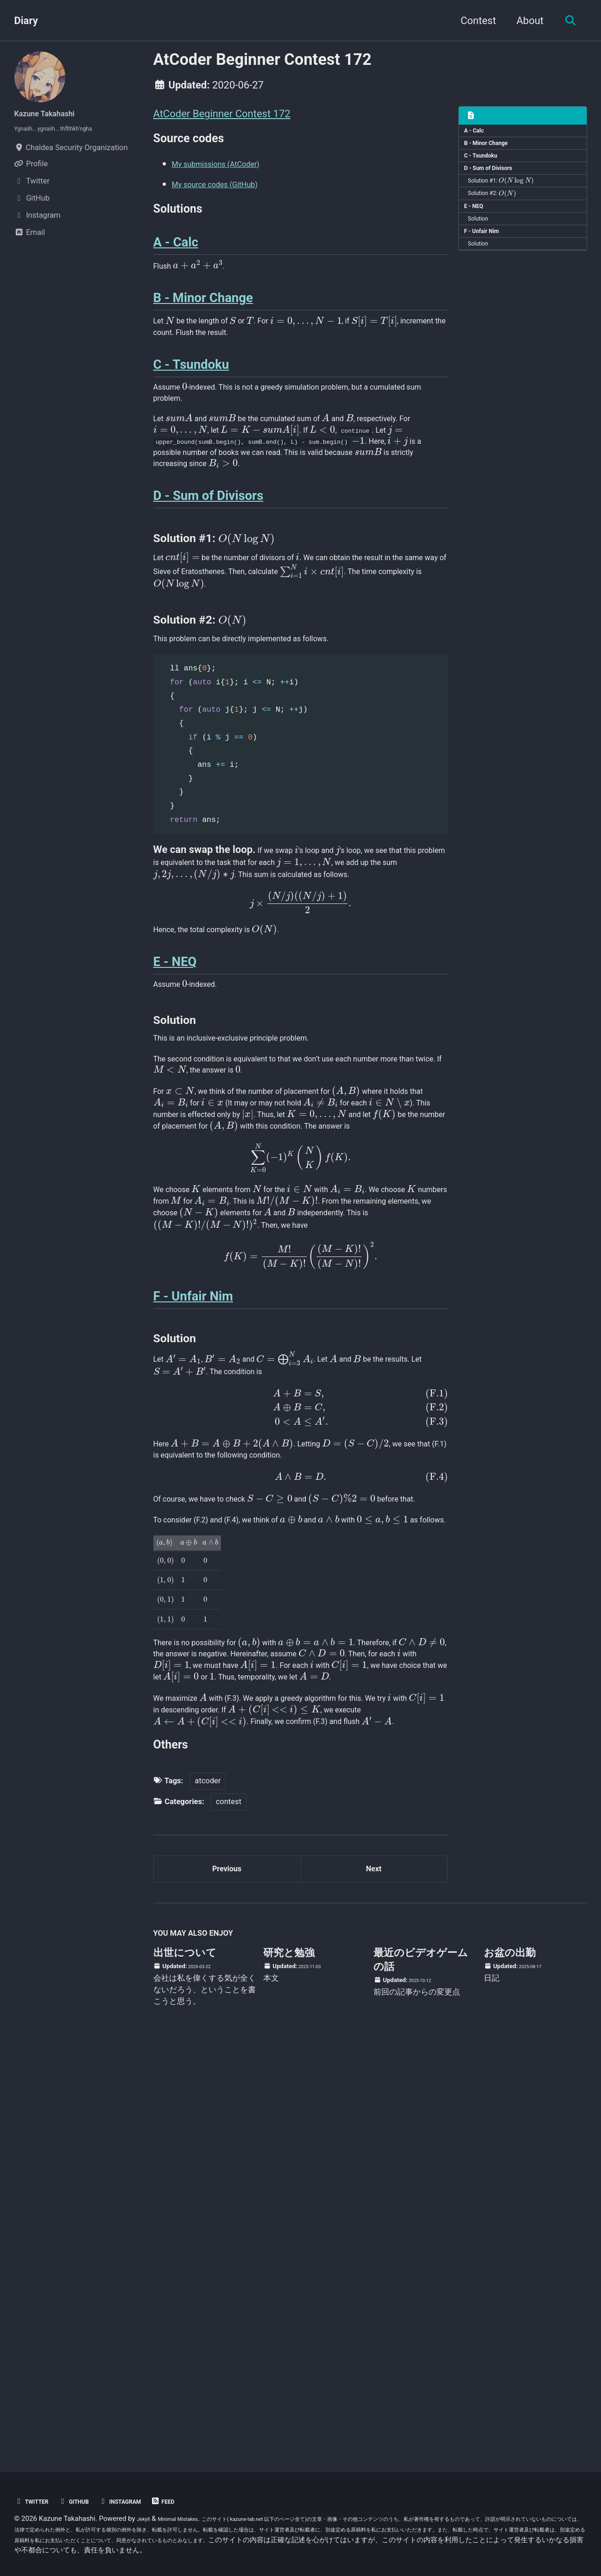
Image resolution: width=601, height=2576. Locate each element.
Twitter (36, 2501)
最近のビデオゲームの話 (420, 2363)
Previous (227, 2266)
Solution (484, 246)
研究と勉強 (289, 2356)
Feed (194, 2501)
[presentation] (527, 198)
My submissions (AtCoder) (232, 171)
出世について (184, 2356)
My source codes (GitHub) (231, 192)
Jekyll (146, 2518)
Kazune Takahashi (55, 113)
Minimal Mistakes (190, 2518)
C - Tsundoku (487, 166)
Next (373, 2266)
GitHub (86, 2501)
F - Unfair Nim (488, 262)
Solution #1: (508, 198)
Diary (26, 20)
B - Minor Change (493, 149)
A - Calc (478, 133)
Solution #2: (499, 214)
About (524, 20)
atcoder (208, 2173)
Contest (472, 20)
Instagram (143, 2501)
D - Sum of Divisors (496, 181)
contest (228, 2194)
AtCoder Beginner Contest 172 (222, 114)
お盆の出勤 (510, 2356)
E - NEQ (478, 230)
